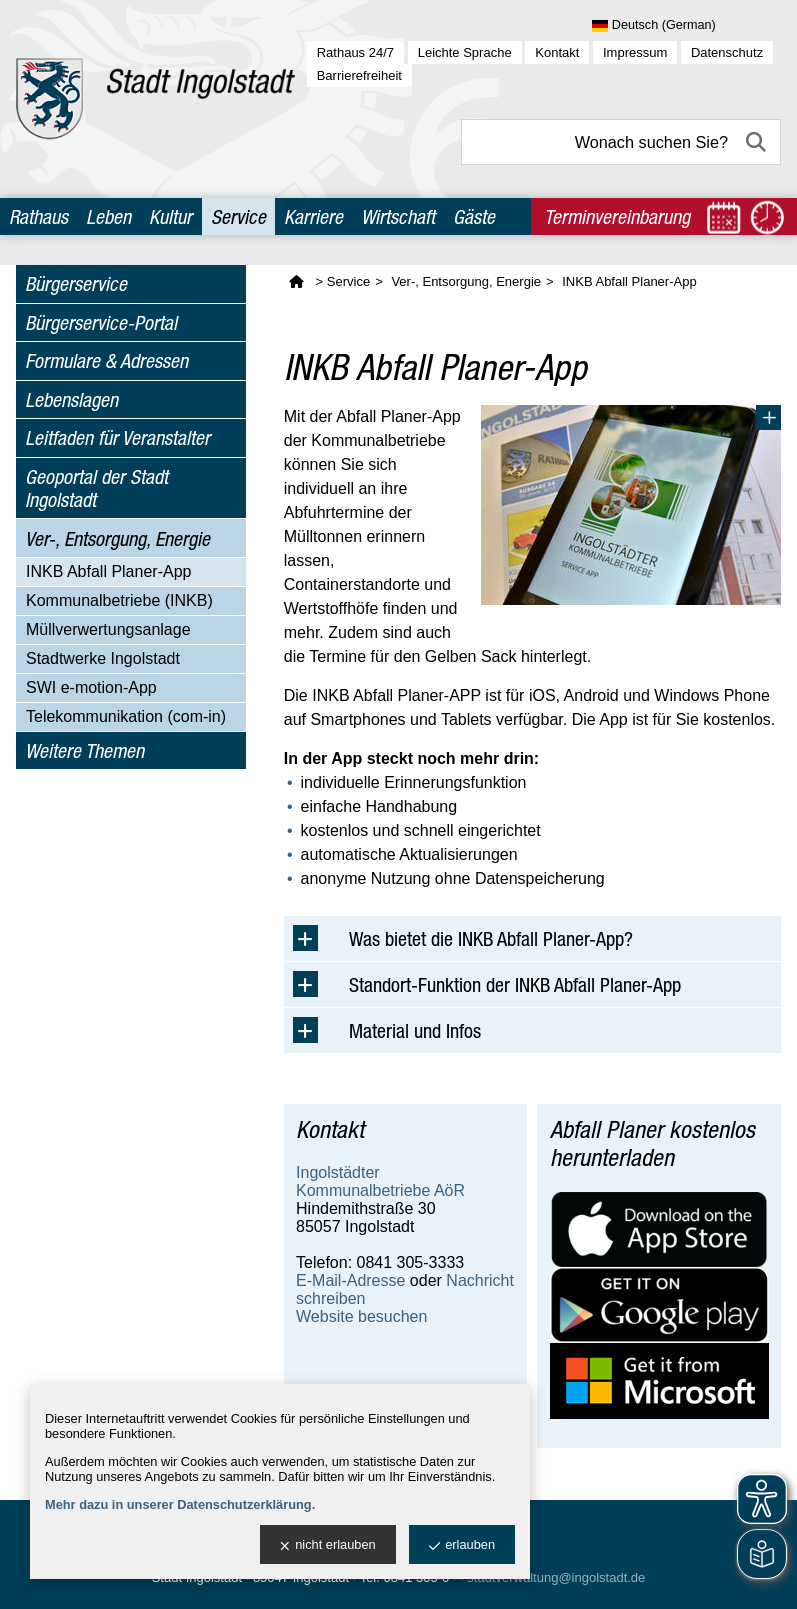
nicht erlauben (327, 1545)
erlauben (462, 1545)
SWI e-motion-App (91, 687)
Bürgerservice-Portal (101, 322)
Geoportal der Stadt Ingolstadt (96, 488)
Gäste (474, 216)
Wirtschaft (398, 216)
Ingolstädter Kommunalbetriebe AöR (380, 1181)
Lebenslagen (71, 399)
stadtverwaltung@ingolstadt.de (556, 1577)
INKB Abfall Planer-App (108, 571)
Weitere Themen (84, 750)
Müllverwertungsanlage (108, 629)
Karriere (313, 216)
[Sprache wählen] (686, 26)
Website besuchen (361, 1316)
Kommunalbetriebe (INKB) (119, 600)
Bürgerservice (76, 283)
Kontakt (557, 52)
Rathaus (38, 216)
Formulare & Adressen (106, 360)
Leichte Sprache (465, 52)
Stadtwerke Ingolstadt (103, 658)
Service (238, 216)
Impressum (635, 52)
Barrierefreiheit (359, 75)
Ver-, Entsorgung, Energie (117, 538)
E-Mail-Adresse (350, 1280)
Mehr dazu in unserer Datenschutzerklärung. (180, 1504)
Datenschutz (727, 52)
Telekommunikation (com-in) (126, 716)
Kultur (170, 216)
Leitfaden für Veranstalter (117, 437)
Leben (108, 216)
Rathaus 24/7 (355, 52)
